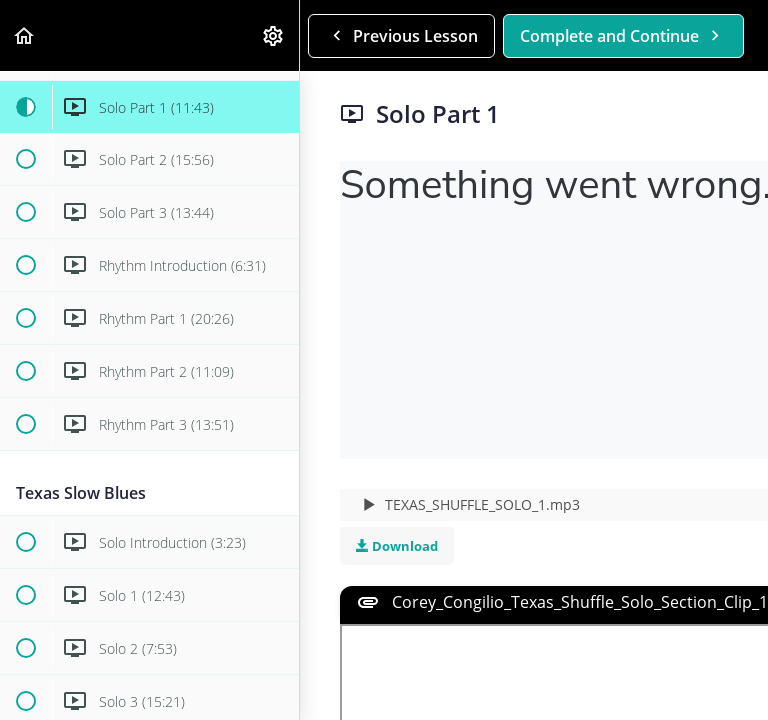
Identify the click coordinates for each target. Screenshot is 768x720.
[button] (25, 35)
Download (397, 546)
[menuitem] (274, 35)
